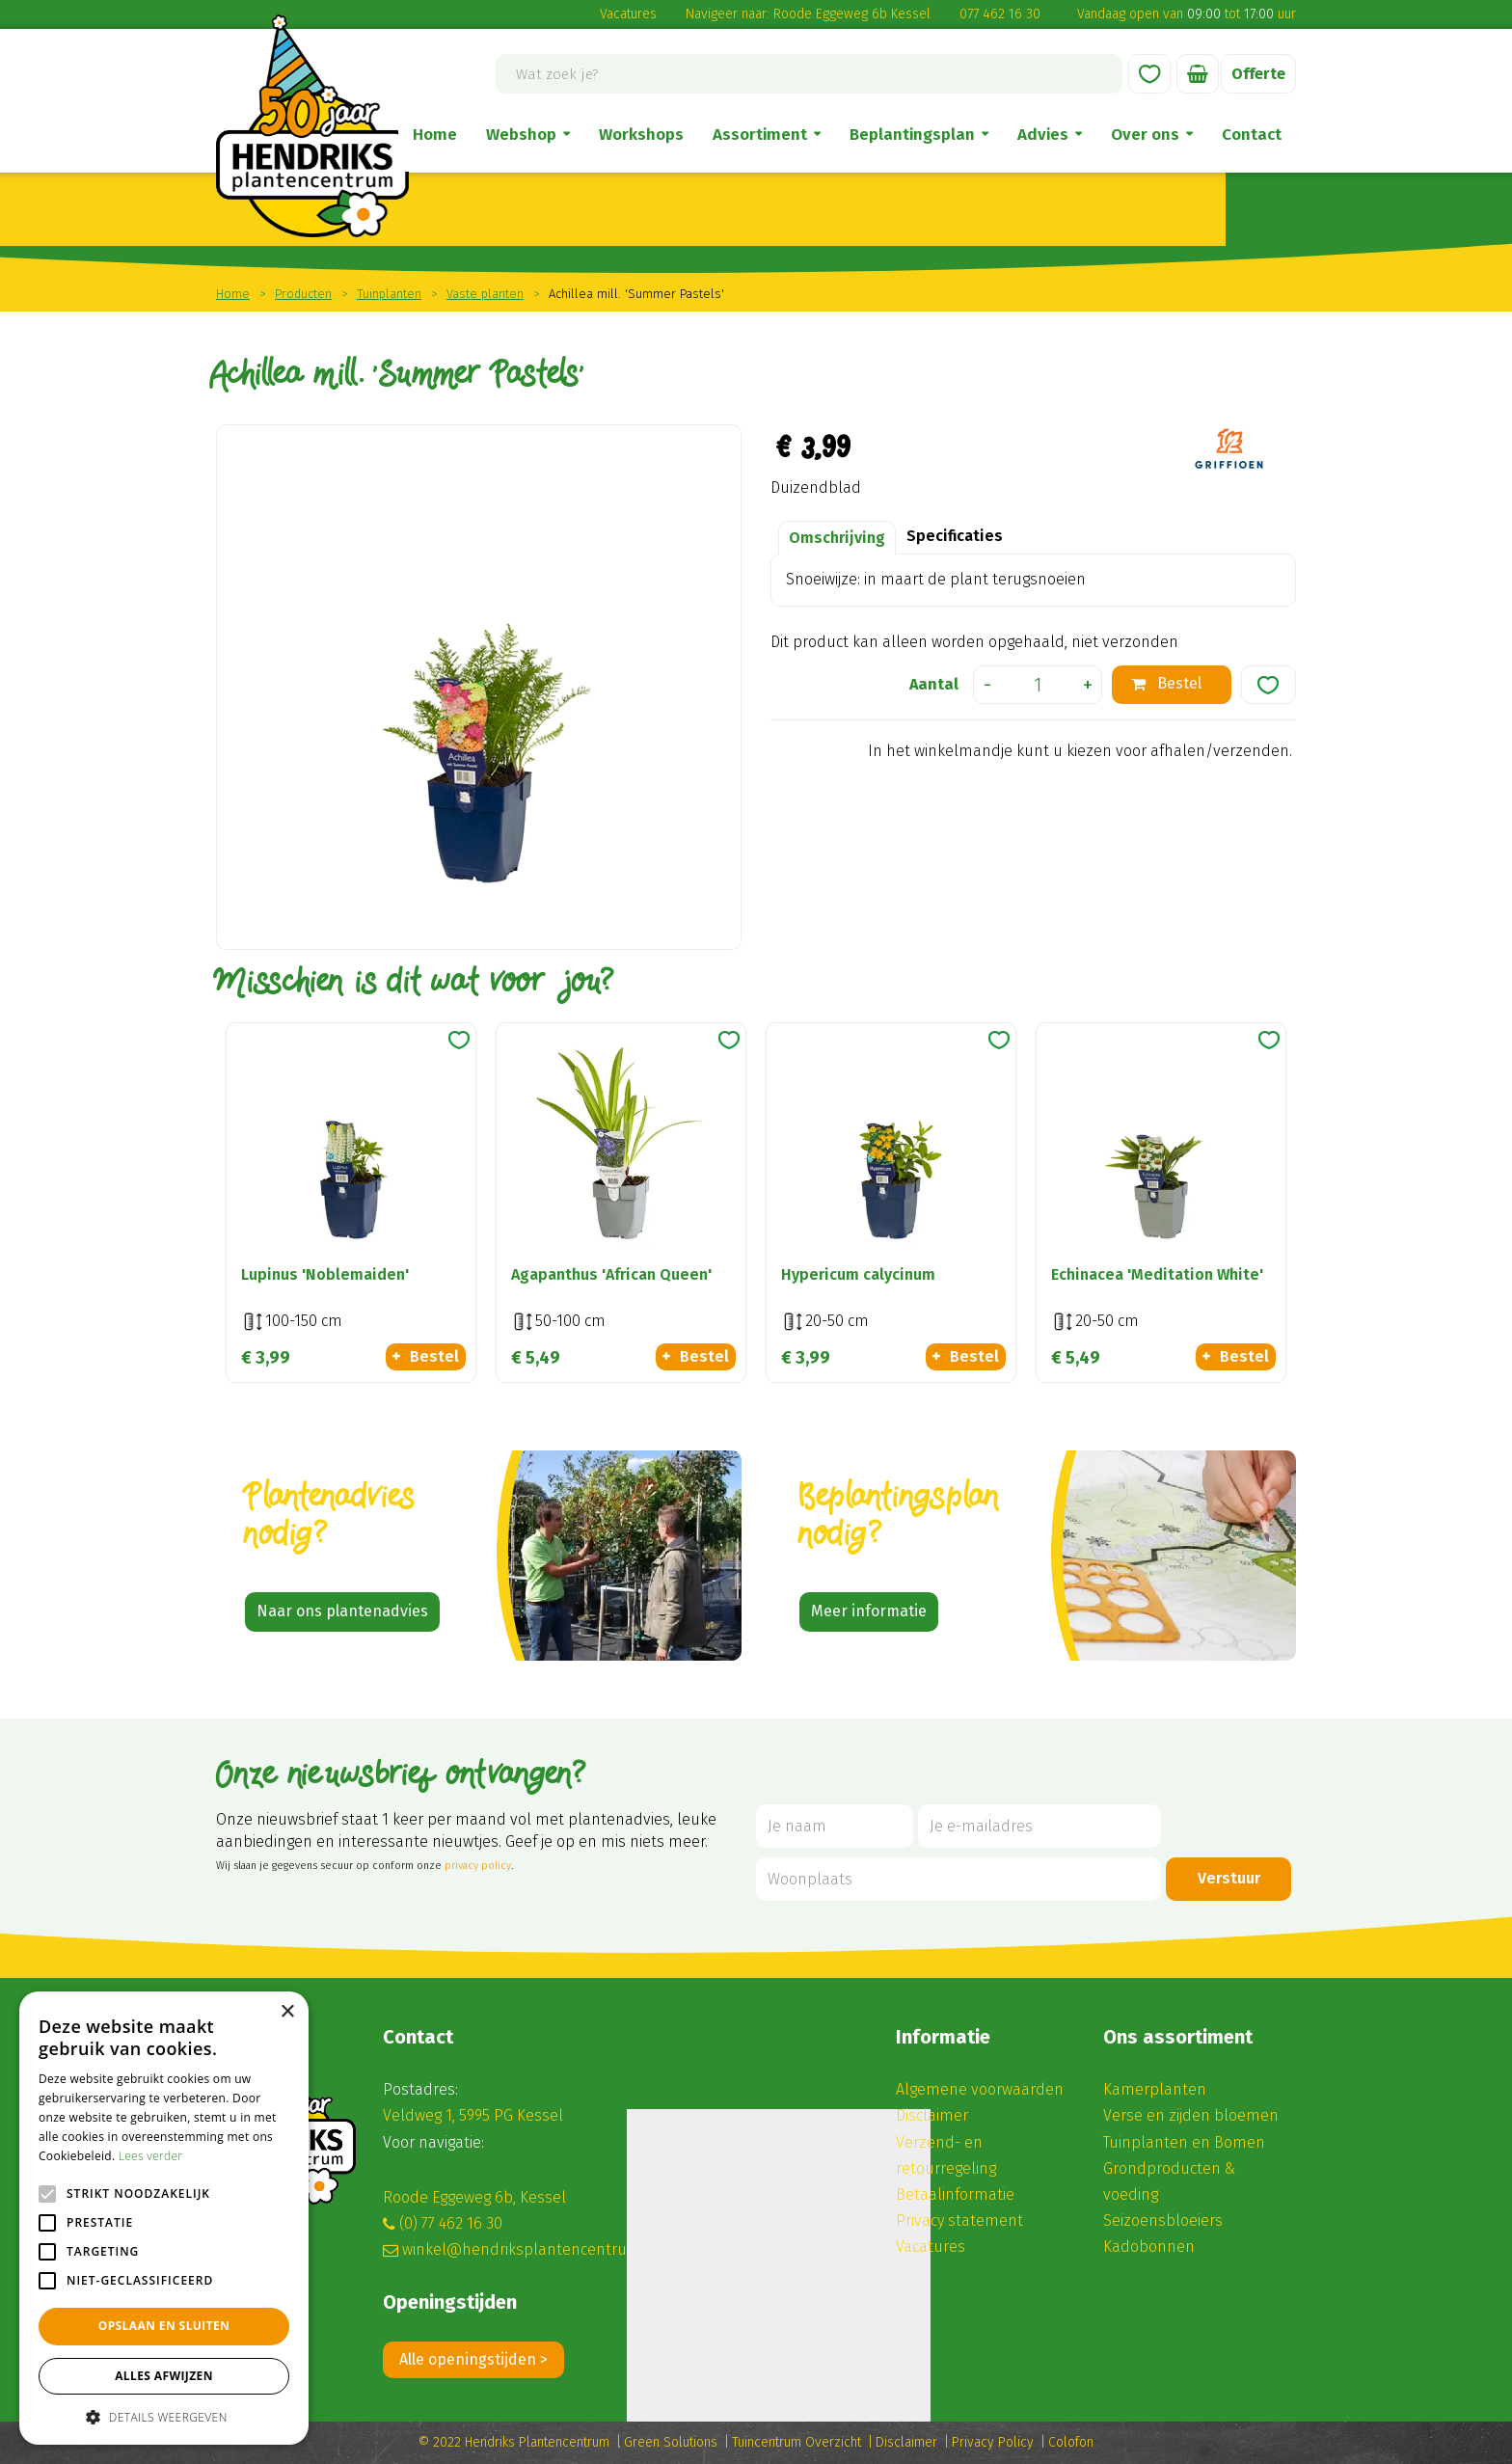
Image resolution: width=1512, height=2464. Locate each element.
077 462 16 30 (999, 14)
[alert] (164, 2218)
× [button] (287, 2012)
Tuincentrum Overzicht (796, 2442)
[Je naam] (834, 1826)
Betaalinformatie (955, 2194)
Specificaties (954, 536)
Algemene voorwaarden (980, 2089)
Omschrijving (837, 537)
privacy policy (478, 1865)
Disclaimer (932, 2115)
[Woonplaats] (958, 1879)
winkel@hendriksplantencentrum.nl (530, 2249)
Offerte (1258, 74)
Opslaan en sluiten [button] (164, 2325)
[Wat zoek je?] (809, 74)
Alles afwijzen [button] (164, 2376)
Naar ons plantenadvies (342, 1611)
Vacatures (628, 14)
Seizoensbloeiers (1163, 2220)
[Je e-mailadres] (1039, 1826)
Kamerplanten (1154, 2089)
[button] (164, 2416)
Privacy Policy (993, 2442)
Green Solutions (670, 2442)
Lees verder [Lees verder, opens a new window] (151, 2156)
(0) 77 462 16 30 (450, 2223)
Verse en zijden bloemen (1191, 2115)
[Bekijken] (1197, 74)
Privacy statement (959, 2220)
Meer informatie (869, 1611)
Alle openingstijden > (473, 2359)
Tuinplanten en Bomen (1184, 2142)
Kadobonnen (1149, 2246)
